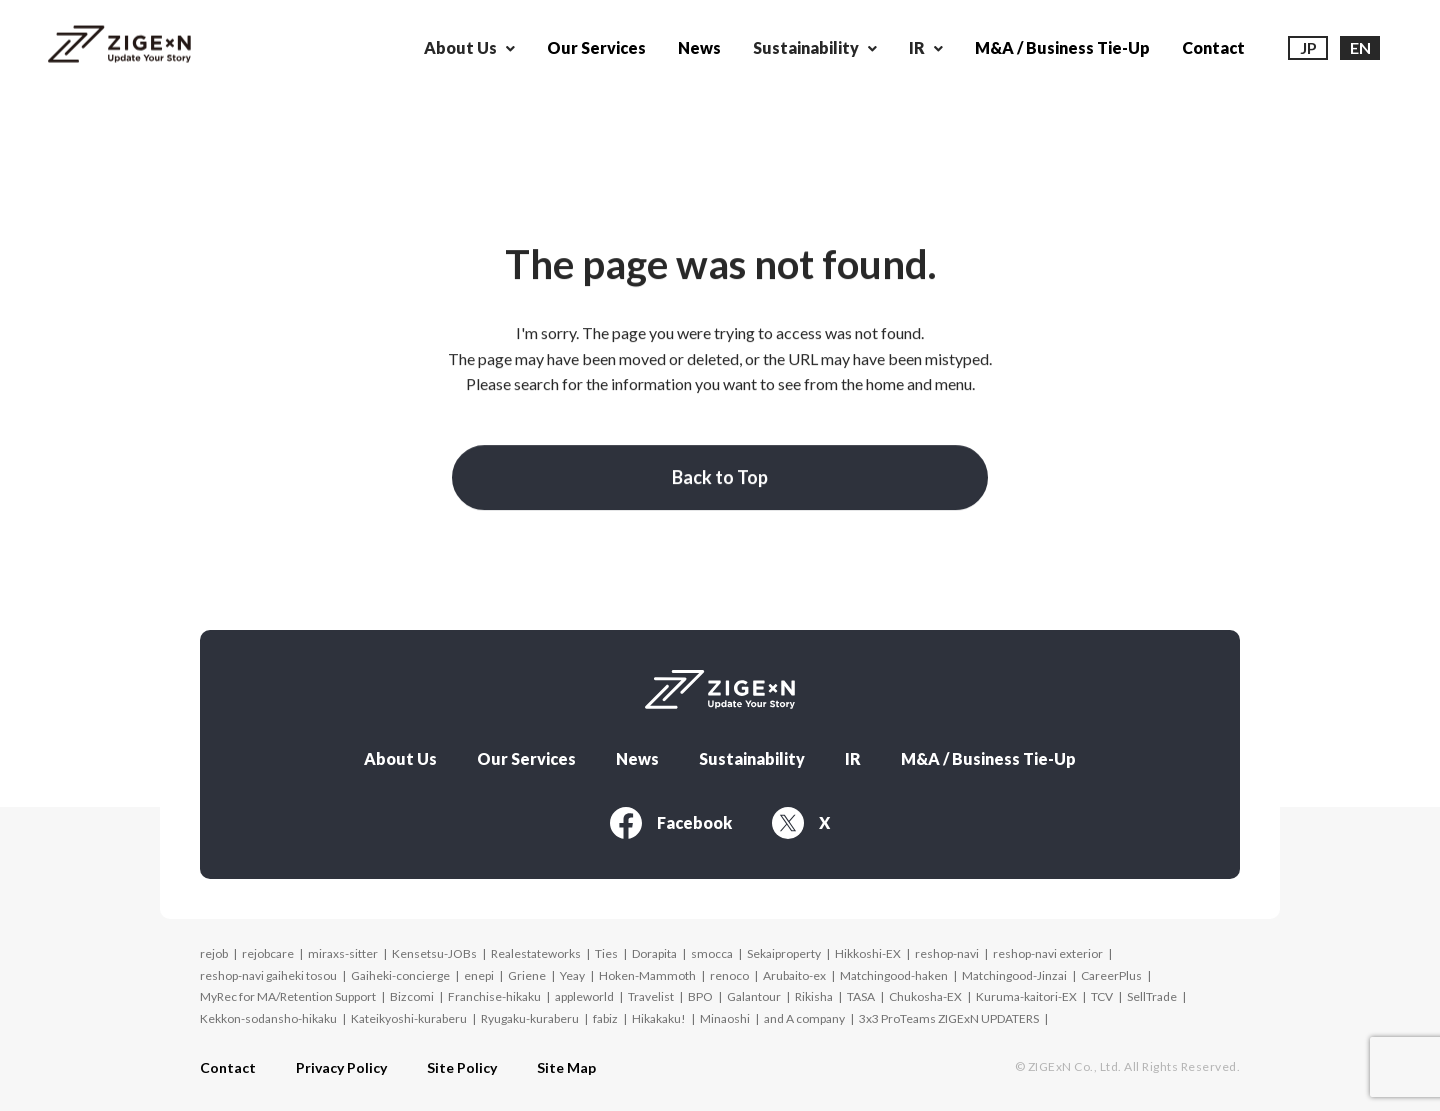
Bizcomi (412, 991)
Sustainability (752, 753)
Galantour (754, 991)
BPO (700, 991)
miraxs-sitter (343, 947)
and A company (804, 1012)
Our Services (596, 47)
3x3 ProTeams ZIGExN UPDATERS (949, 1012)
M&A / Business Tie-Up (1062, 47)
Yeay (572, 969)
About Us (400, 753)
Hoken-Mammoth (647, 969)
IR (853, 753)
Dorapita (654, 947)
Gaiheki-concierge (400, 969)
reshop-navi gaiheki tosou (268, 969)
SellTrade (1152, 991)
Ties (606, 947)
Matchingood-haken (894, 969)
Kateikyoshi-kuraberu (409, 1012)
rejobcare (268, 947)
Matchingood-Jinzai (1014, 969)
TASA (861, 991)
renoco (729, 969)
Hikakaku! (659, 1012)
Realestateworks (536, 947)
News (699, 47)
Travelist (651, 991)
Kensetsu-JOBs (434, 947)
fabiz (605, 1012)
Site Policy (462, 1063)
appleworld (584, 991)
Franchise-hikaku (494, 991)
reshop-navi (947, 947)
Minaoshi (725, 1012)
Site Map (566, 1063)
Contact (1213, 47)
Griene (527, 969)
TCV (1102, 991)
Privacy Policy (341, 1063)
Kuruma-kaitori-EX (1026, 991)
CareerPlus (1111, 969)
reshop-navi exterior (1048, 947)
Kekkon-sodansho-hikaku (268, 1012)
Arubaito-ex (794, 969)
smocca (712, 947)
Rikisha (814, 991)
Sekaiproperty (784, 947)
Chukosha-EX (925, 991)
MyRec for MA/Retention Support (288, 991)
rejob (214, 947)
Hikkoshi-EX (868, 947)
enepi (479, 969)
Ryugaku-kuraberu (530, 1012)
